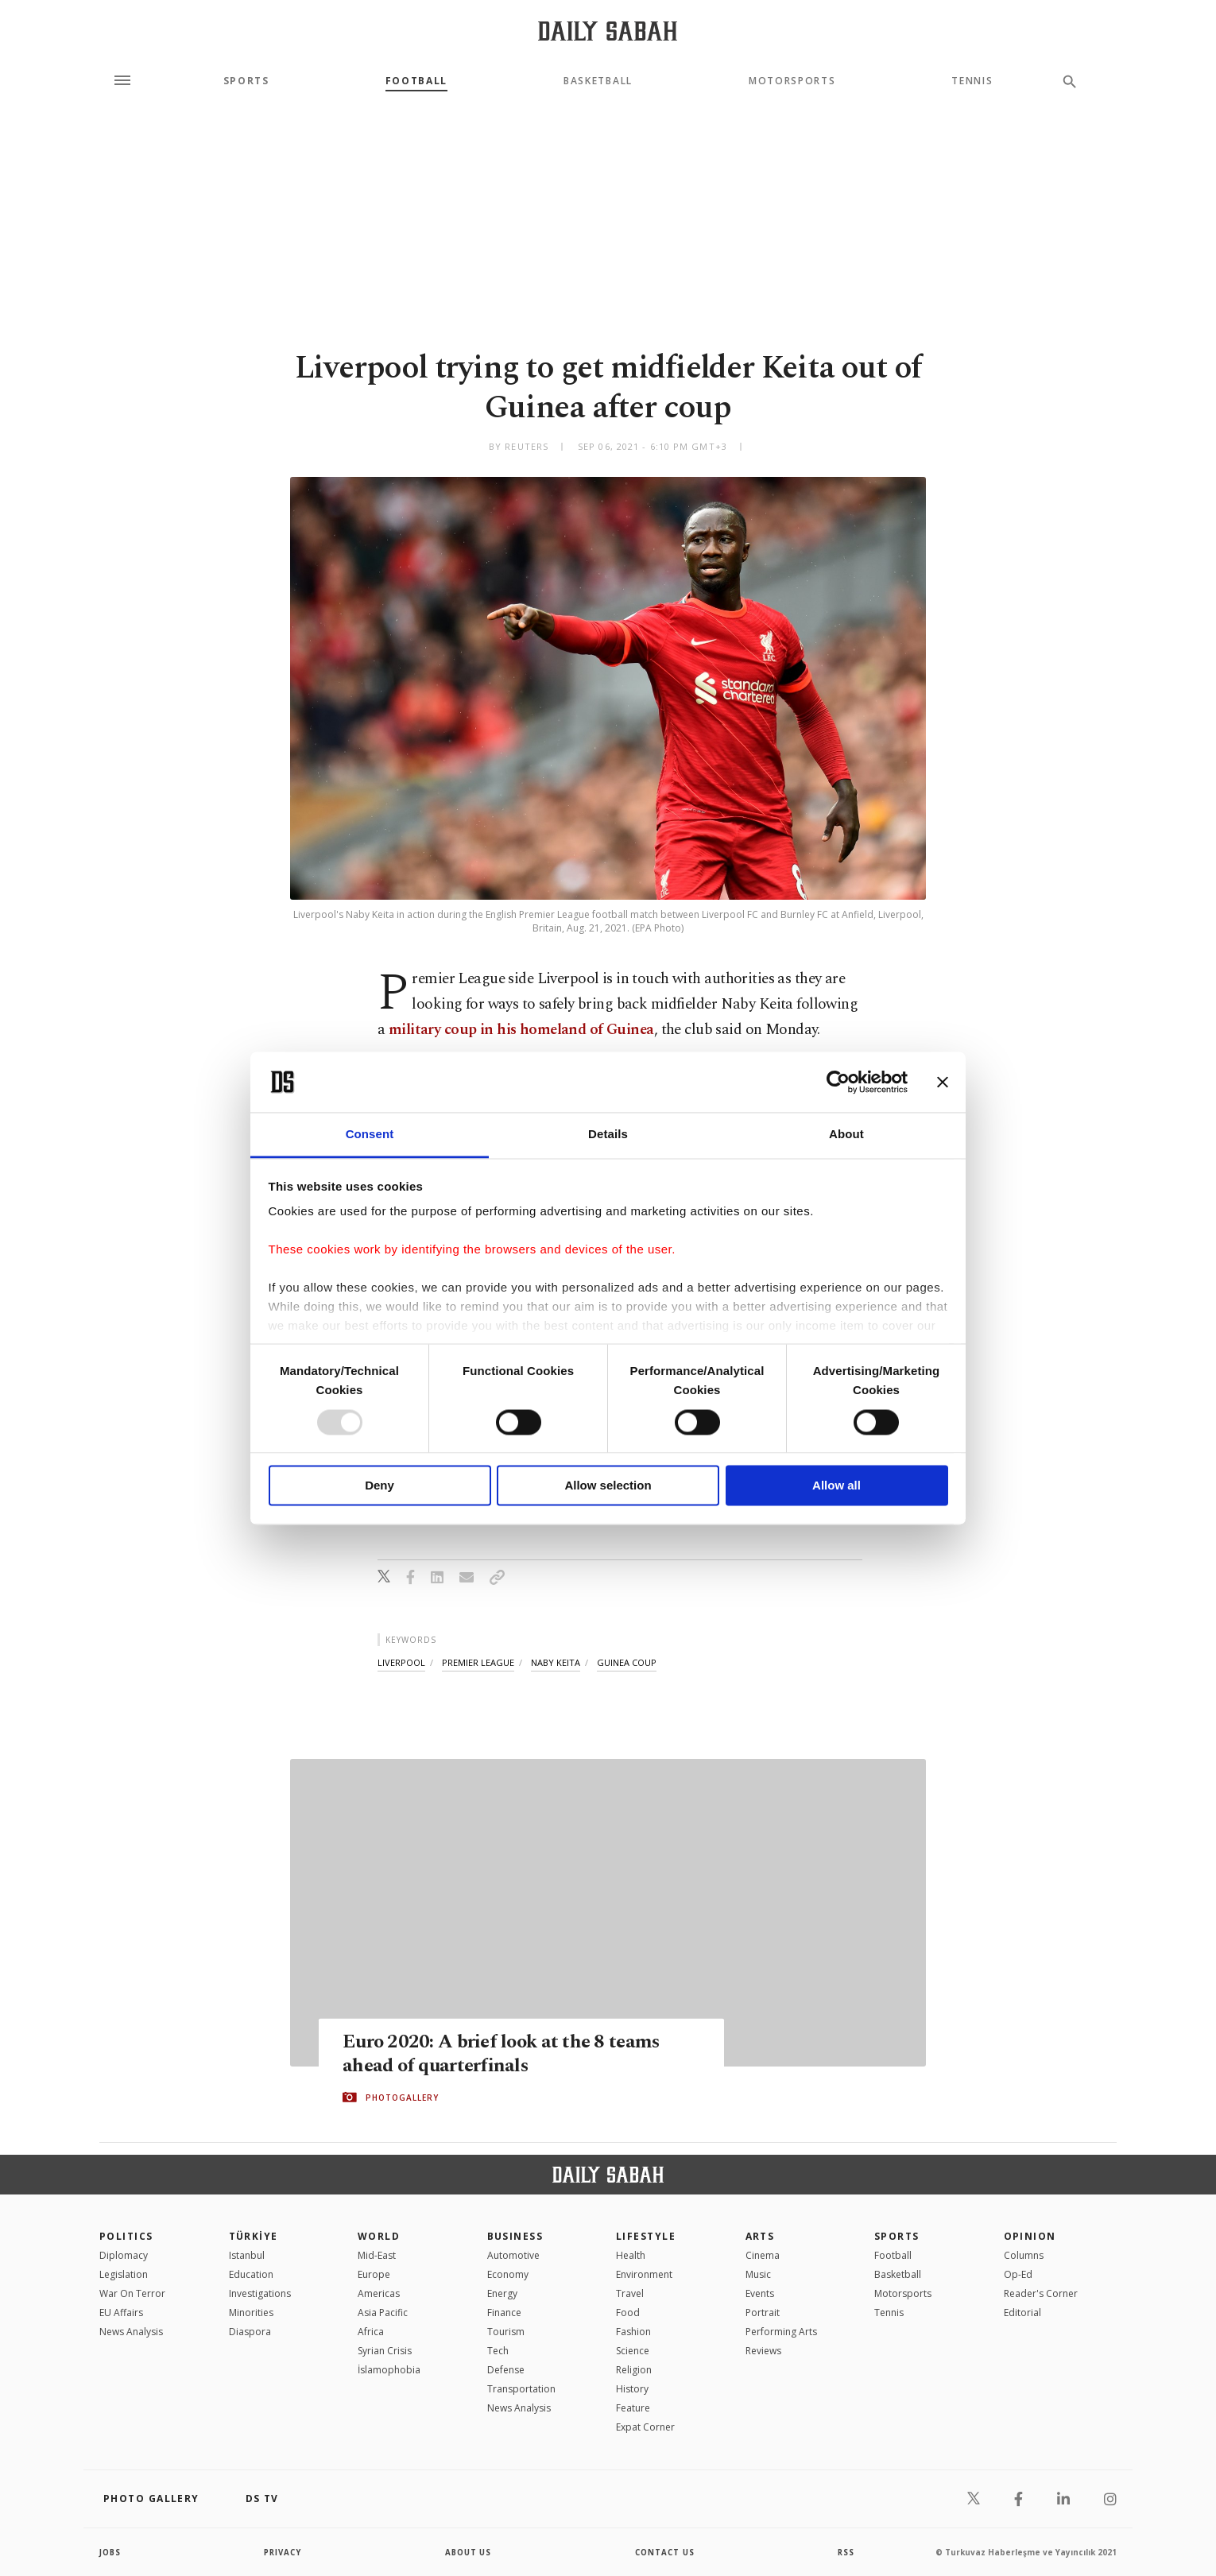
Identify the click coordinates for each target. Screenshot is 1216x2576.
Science (632, 2350)
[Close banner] (942, 1081)
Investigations (260, 2293)
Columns (1024, 2255)
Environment (644, 2274)
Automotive (513, 2255)
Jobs (110, 2552)
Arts (760, 2236)
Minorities (251, 2312)
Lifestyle (646, 2236)
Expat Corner (645, 2427)
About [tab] (846, 1134)
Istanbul (247, 2255)
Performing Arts (781, 2331)
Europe (374, 2274)
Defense (506, 2370)
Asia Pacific (383, 2312)
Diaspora (250, 2331)
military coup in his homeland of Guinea (521, 1029)
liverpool (401, 1662)
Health (630, 2255)
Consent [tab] (370, 1134)
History (632, 2389)
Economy (508, 2274)
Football (416, 81)
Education (251, 2274)
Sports (246, 81)
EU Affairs (121, 2312)
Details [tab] (608, 1134)
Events (759, 2293)
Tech (498, 2350)
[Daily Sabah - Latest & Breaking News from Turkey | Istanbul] (607, 31)
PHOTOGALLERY (402, 2097)
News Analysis (131, 2331)
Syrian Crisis (385, 2350)
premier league (478, 1662)
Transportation (521, 2389)
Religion (634, 2370)
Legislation (123, 2274)
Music (758, 2274)
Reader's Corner (1041, 2293)
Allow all (836, 1486)
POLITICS (126, 2236)
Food (628, 2312)
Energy (502, 2293)
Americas (379, 2293)
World (379, 2236)
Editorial (1022, 2312)
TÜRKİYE (253, 2236)
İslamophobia (389, 2370)
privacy (283, 2552)
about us (468, 2552)
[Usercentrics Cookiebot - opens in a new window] (838, 1082)
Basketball (598, 81)
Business (515, 2236)
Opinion (1030, 2236)
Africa (371, 2331)
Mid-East (377, 2255)
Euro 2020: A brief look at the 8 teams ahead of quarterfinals (504, 2054)
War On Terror (132, 2293)
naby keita (555, 1662)
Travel (630, 2293)
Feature (633, 2408)
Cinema (762, 2255)
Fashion (633, 2331)
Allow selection (607, 1486)
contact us (665, 2552)
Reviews (763, 2350)
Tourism (506, 2331)
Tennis (972, 81)
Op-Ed (1018, 2274)
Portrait (762, 2312)
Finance (504, 2312)
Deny (379, 1486)
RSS (845, 2552)
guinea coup (626, 1662)
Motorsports (792, 81)
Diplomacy (123, 2255)
